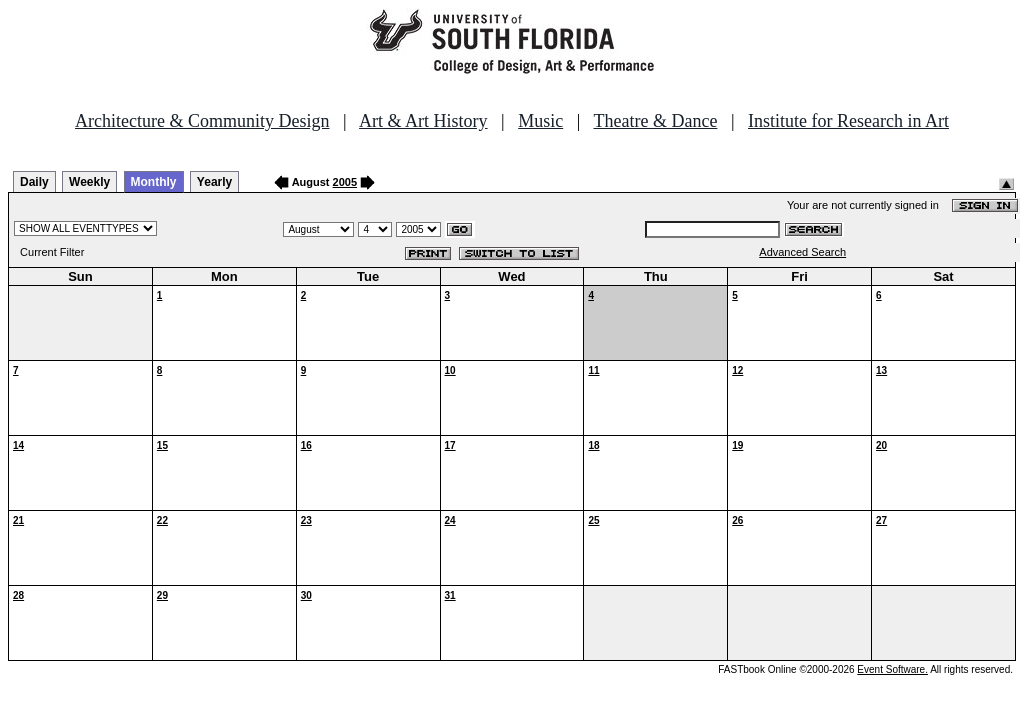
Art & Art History (423, 121)
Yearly (214, 182)
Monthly (154, 182)
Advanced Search (802, 252)
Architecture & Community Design (202, 121)
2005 (345, 182)
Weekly (89, 182)
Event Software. (892, 669)
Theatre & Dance (655, 121)
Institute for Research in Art (848, 121)
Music (540, 121)
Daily (34, 182)
